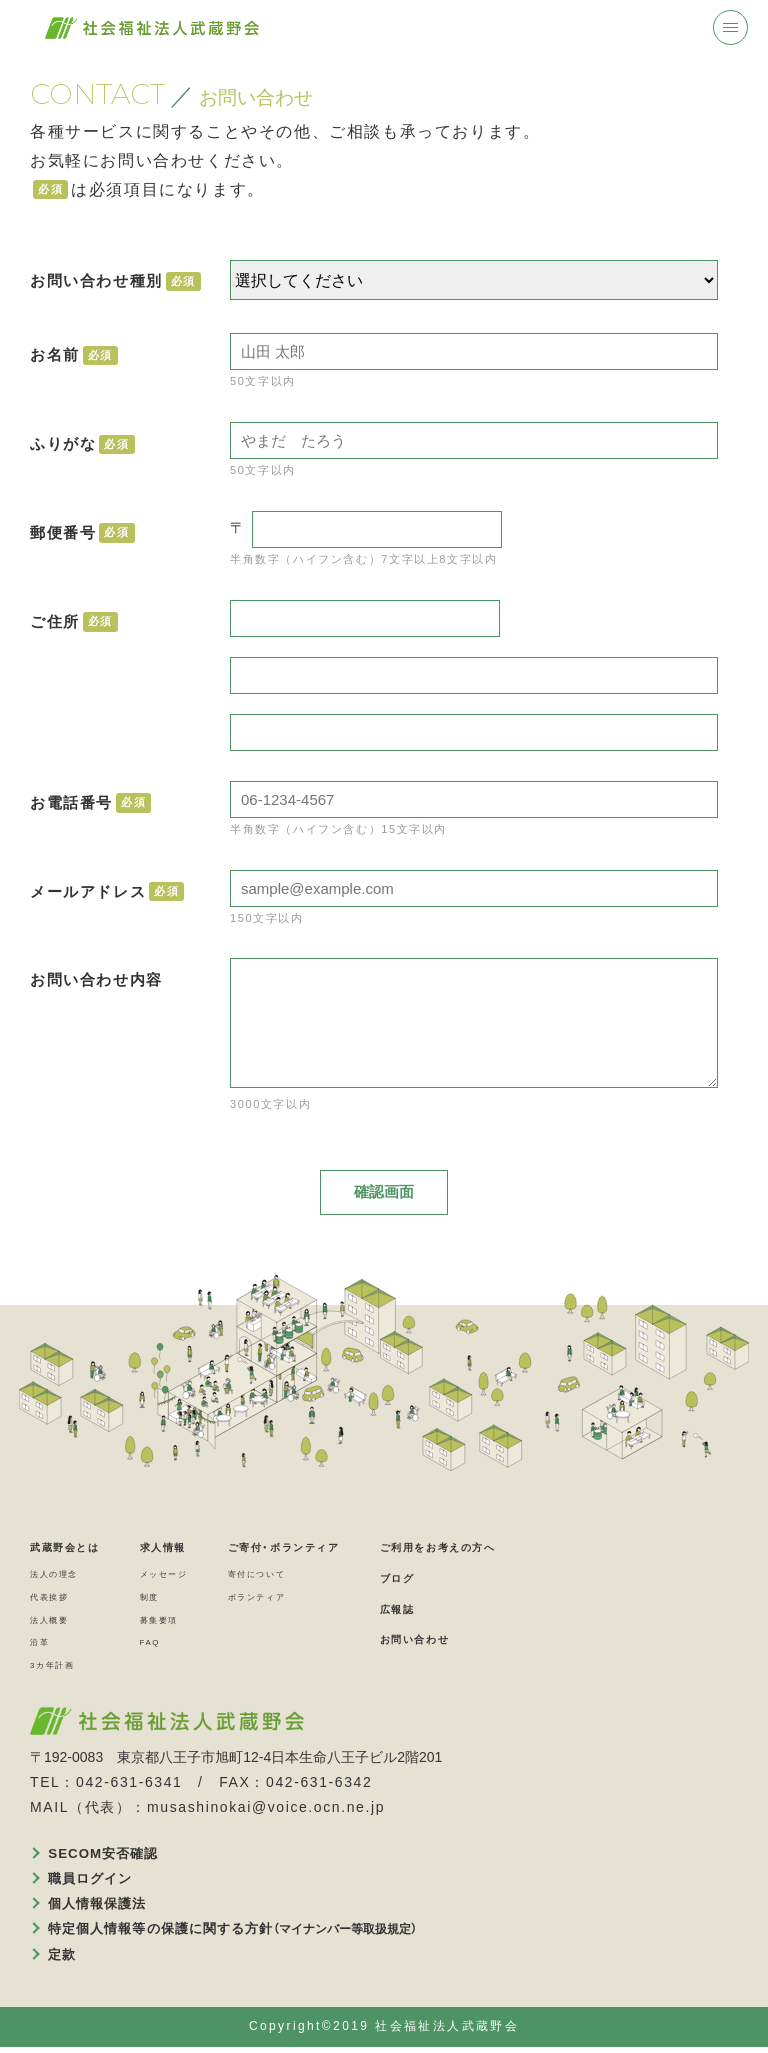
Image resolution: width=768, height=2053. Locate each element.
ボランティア (319, 1599)
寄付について (319, 1576)
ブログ (503, 1579)
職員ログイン (97, 1882)
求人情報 (203, 1548)
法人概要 (57, 1621)
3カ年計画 (61, 1667)
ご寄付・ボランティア (358, 1548)
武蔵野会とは (80, 1548)
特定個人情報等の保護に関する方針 (247, 1934)
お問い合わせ (528, 1640)
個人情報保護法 (104, 1908)
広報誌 (503, 1610)
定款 (65, 1959)
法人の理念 (64, 1576)
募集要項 (197, 1621)
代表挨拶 (57, 1599)
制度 (183, 1599)
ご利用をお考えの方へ (561, 1548)
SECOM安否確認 (111, 1856)
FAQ (184, 1644)
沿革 (43, 1644)
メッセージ (204, 1576)
